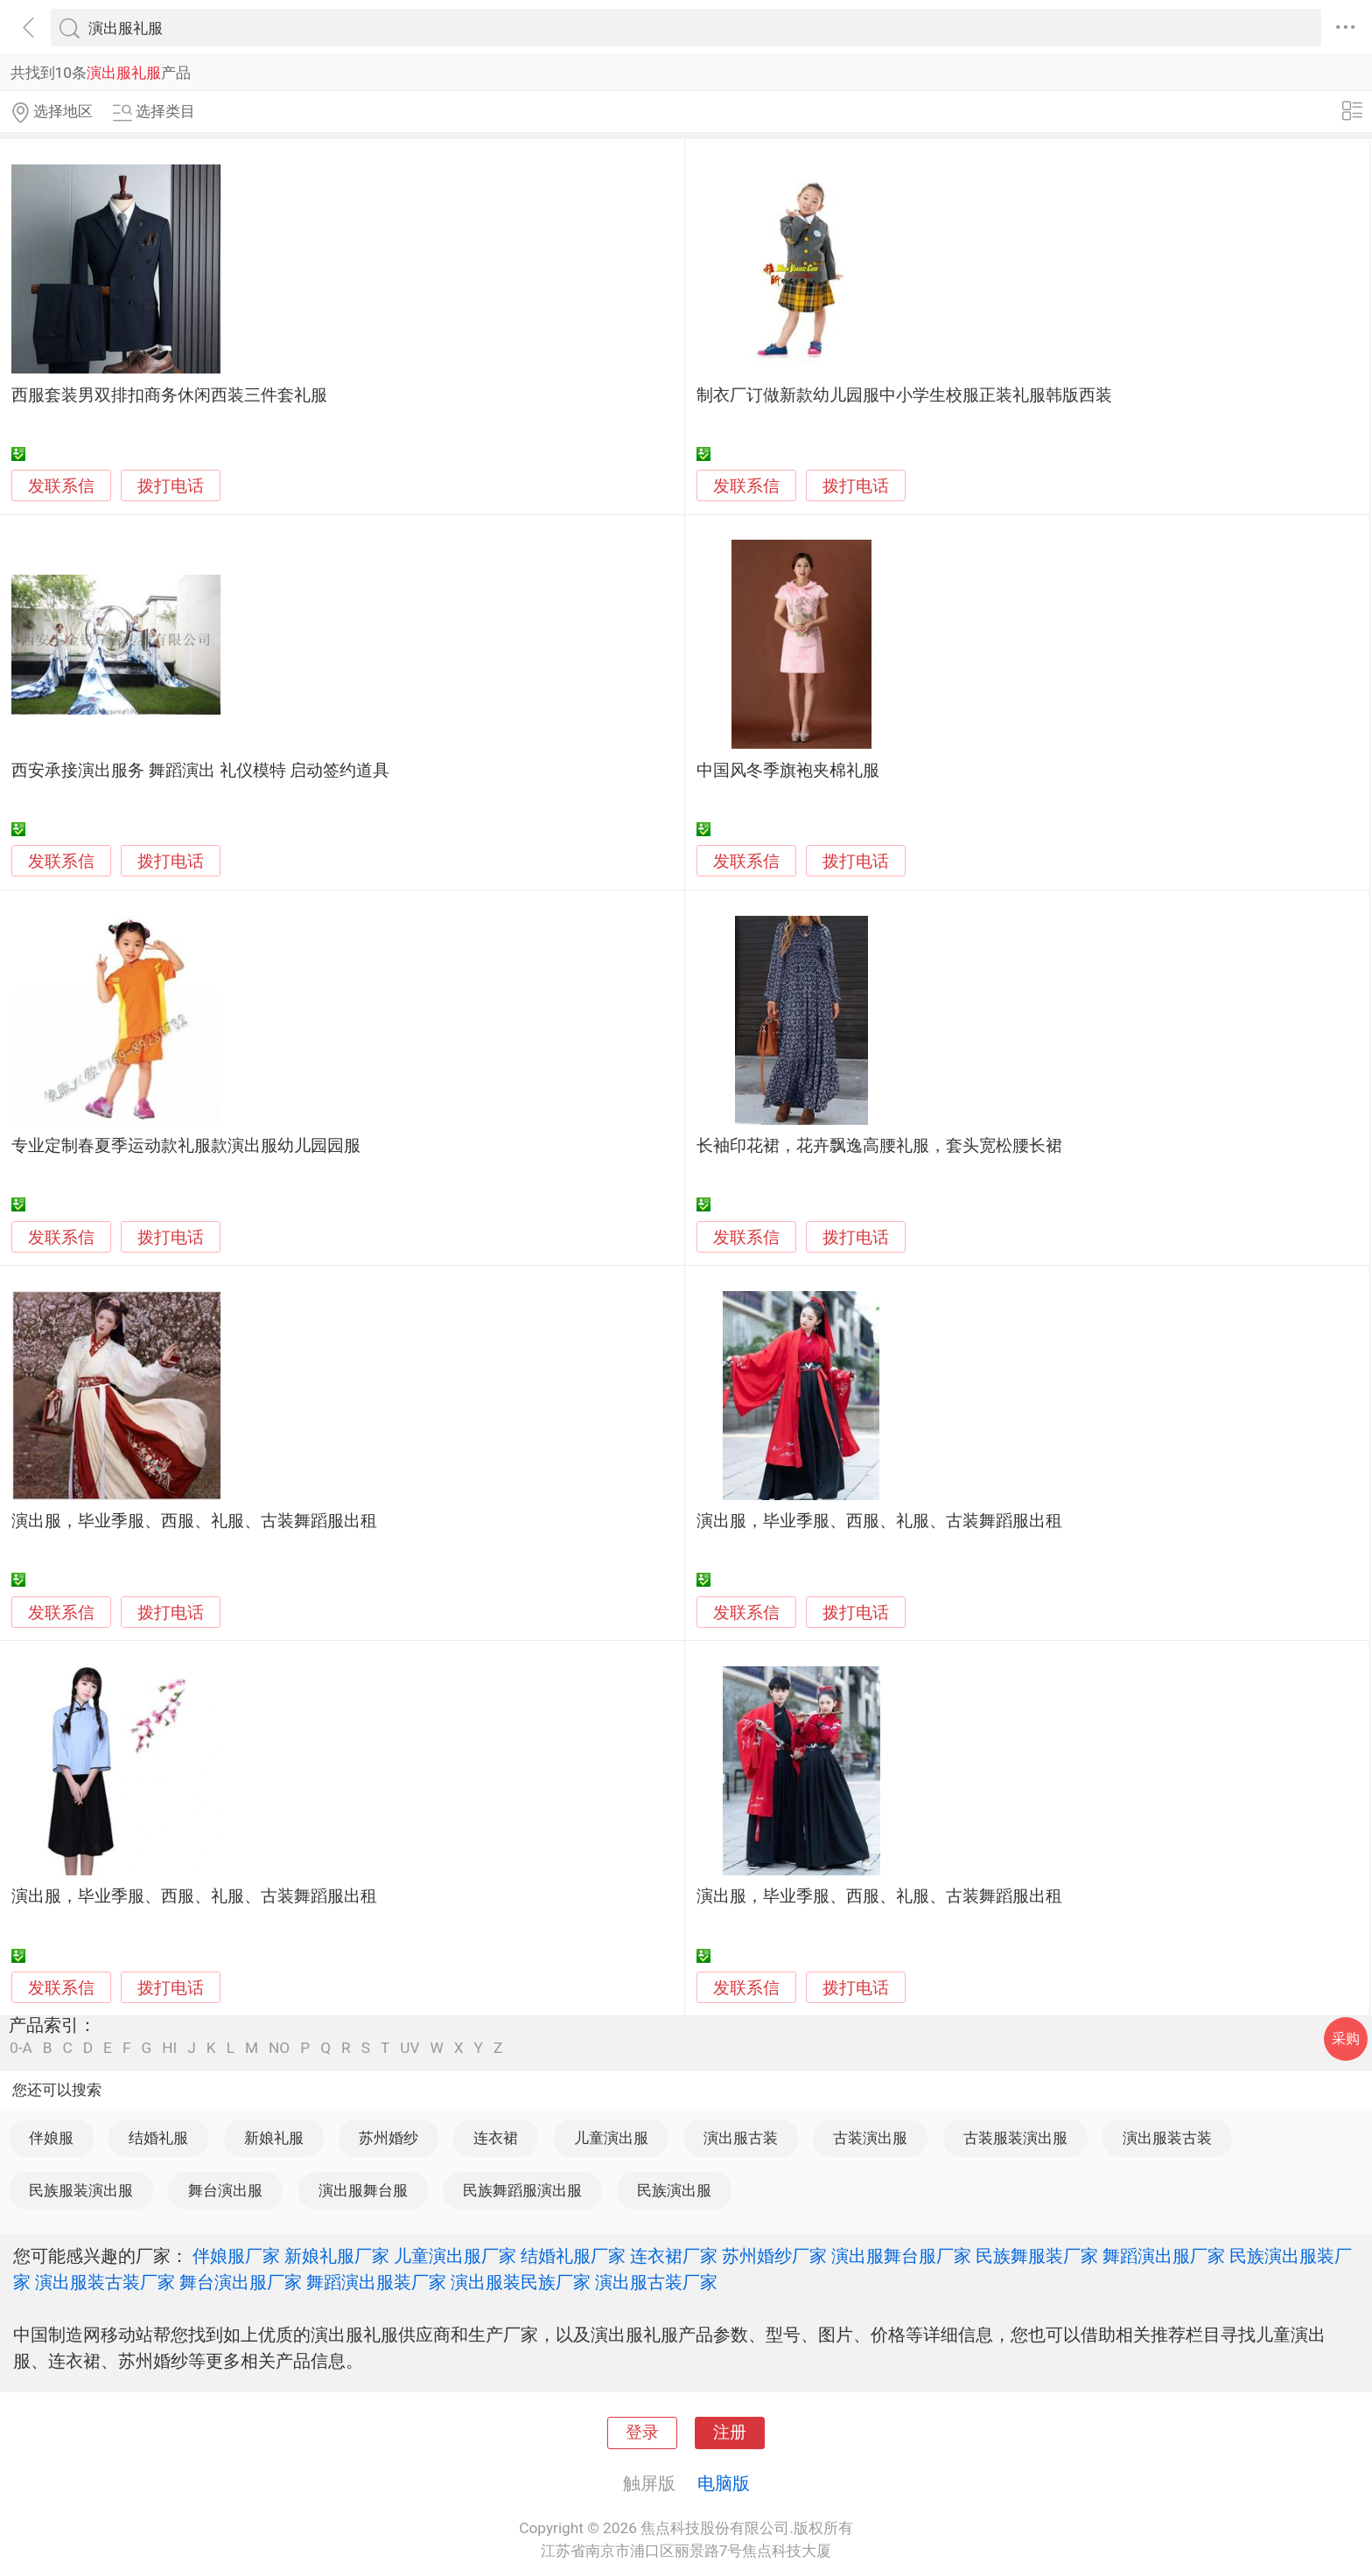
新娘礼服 (274, 2138)
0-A (21, 2048)
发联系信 (61, 486)
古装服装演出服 (1015, 2138)
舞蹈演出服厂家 (1163, 2255)
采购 (1346, 2038)
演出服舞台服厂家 (901, 2255)
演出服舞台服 (363, 2190)
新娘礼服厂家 (336, 2255)
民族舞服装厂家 (1037, 2255)
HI (169, 2048)
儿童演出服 (611, 2138)
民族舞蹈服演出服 (522, 2190)
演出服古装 (741, 2138)
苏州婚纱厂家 (774, 2255)
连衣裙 (495, 2138)
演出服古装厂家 (656, 2282)
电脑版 (723, 2483)
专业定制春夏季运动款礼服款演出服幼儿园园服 (185, 1145)
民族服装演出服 (81, 2190)
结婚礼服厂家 (573, 2255)
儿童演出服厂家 (455, 2255)
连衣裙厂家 (674, 2255)
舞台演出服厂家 (240, 2282)
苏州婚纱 (388, 2138)
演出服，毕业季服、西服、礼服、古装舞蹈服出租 (194, 1521)
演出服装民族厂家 (521, 2282)
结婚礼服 (158, 2138)
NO (279, 2048)
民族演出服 (674, 2190)
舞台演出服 (225, 2190)
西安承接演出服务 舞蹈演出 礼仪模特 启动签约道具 (200, 770)
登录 (642, 2432)
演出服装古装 (1167, 2138)
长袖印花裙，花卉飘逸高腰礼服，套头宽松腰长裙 (879, 1145)
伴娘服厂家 (236, 2255)
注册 (729, 2432)
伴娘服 (51, 2138)
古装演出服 (870, 2138)
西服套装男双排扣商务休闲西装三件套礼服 (169, 395)
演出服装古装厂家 (105, 2282)
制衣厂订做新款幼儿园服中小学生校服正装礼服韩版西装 (904, 395)
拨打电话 (170, 486)
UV (409, 2048)
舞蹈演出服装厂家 (376, 2282)
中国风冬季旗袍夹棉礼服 (787, 770)
